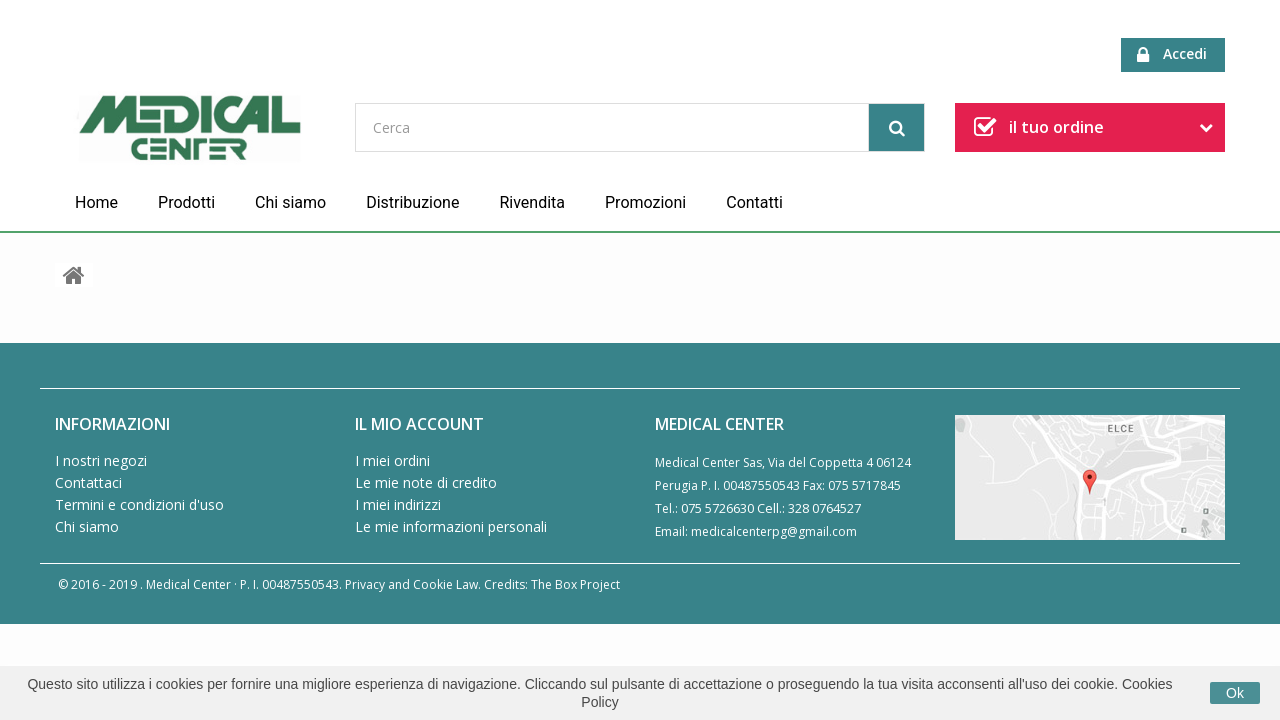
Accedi (1172, 54)
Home (96, 202)
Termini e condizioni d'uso (139, 504)
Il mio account (419, 424)
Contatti (754, 202)
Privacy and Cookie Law (411, 584)
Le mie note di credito (426, 482)
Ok (1235, 693)
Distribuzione (412, 202)
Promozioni (645, 202)
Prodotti (186, 202)
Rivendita (532, 202)
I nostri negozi (101, 460)
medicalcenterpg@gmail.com (774, 531)
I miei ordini (392, 460)
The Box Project (575, 584)
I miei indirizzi (398, 504)
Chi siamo (290, 202)
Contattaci (88, 482)
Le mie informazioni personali (451, 526)
